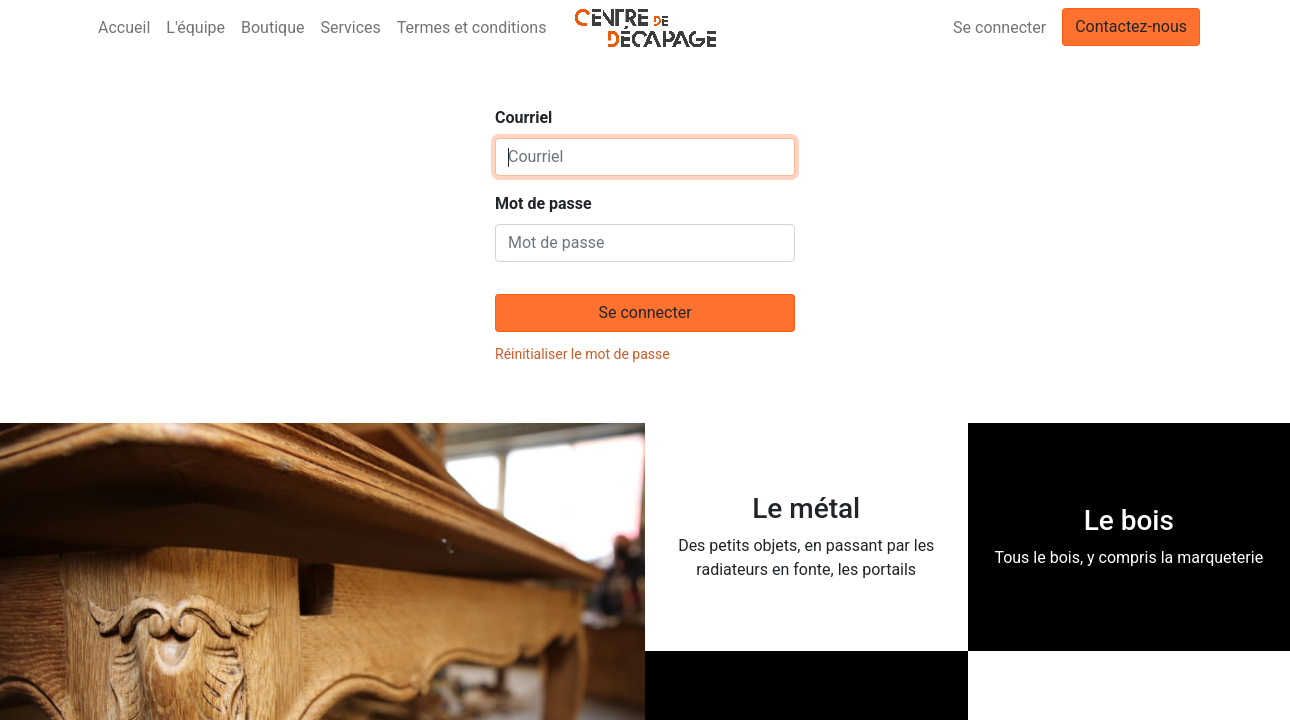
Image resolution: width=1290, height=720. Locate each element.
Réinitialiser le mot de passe (582, 354)
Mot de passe (543, 203)
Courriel (523, 117)
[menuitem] (124, 28)
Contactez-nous (1131, 26)
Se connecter (999, 27)
